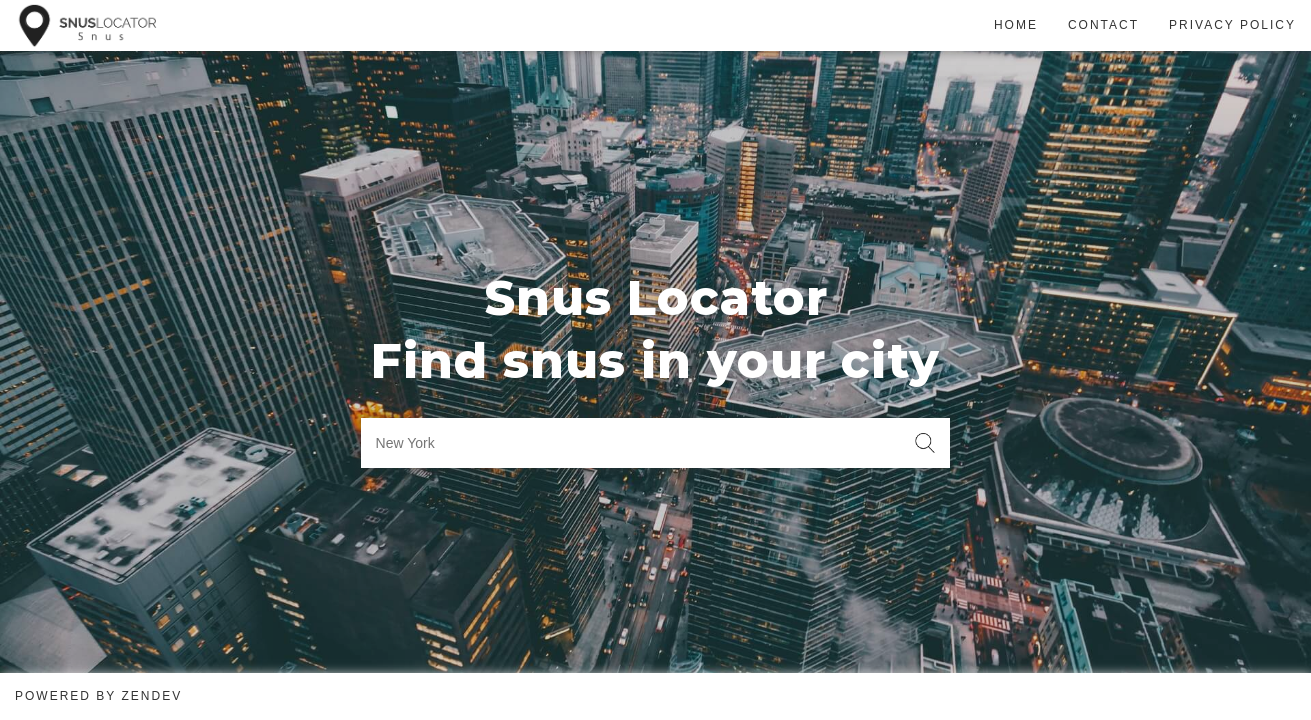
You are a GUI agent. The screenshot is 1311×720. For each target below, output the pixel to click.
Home (1016, 25)
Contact (1103, 25)
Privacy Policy (1232, 25)
